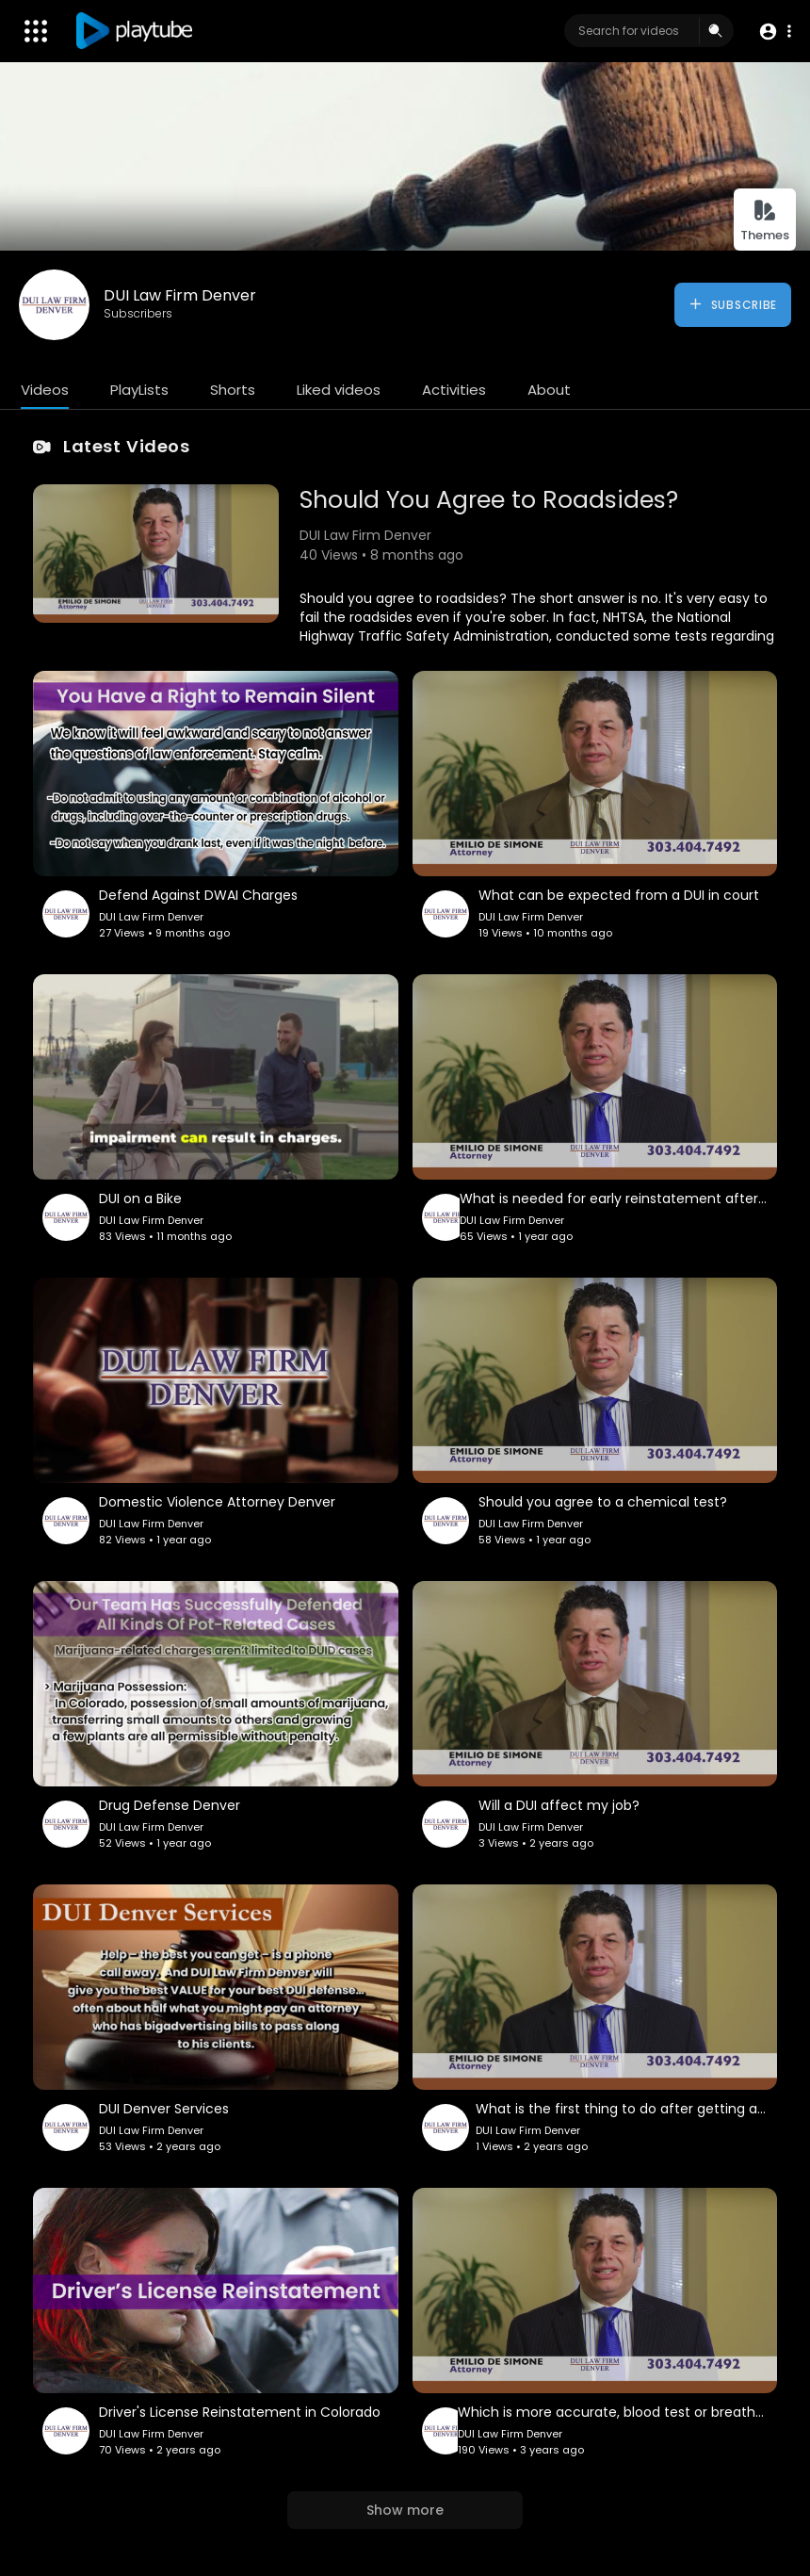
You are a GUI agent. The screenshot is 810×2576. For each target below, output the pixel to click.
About (549, 389)
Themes (764, 221)
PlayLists (139, 389)
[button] (774, 31)
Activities (454, 389)
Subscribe (732, 304)
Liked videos (339, 389)
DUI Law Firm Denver (180, 295)
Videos (45, 389)
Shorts (232, 389)
